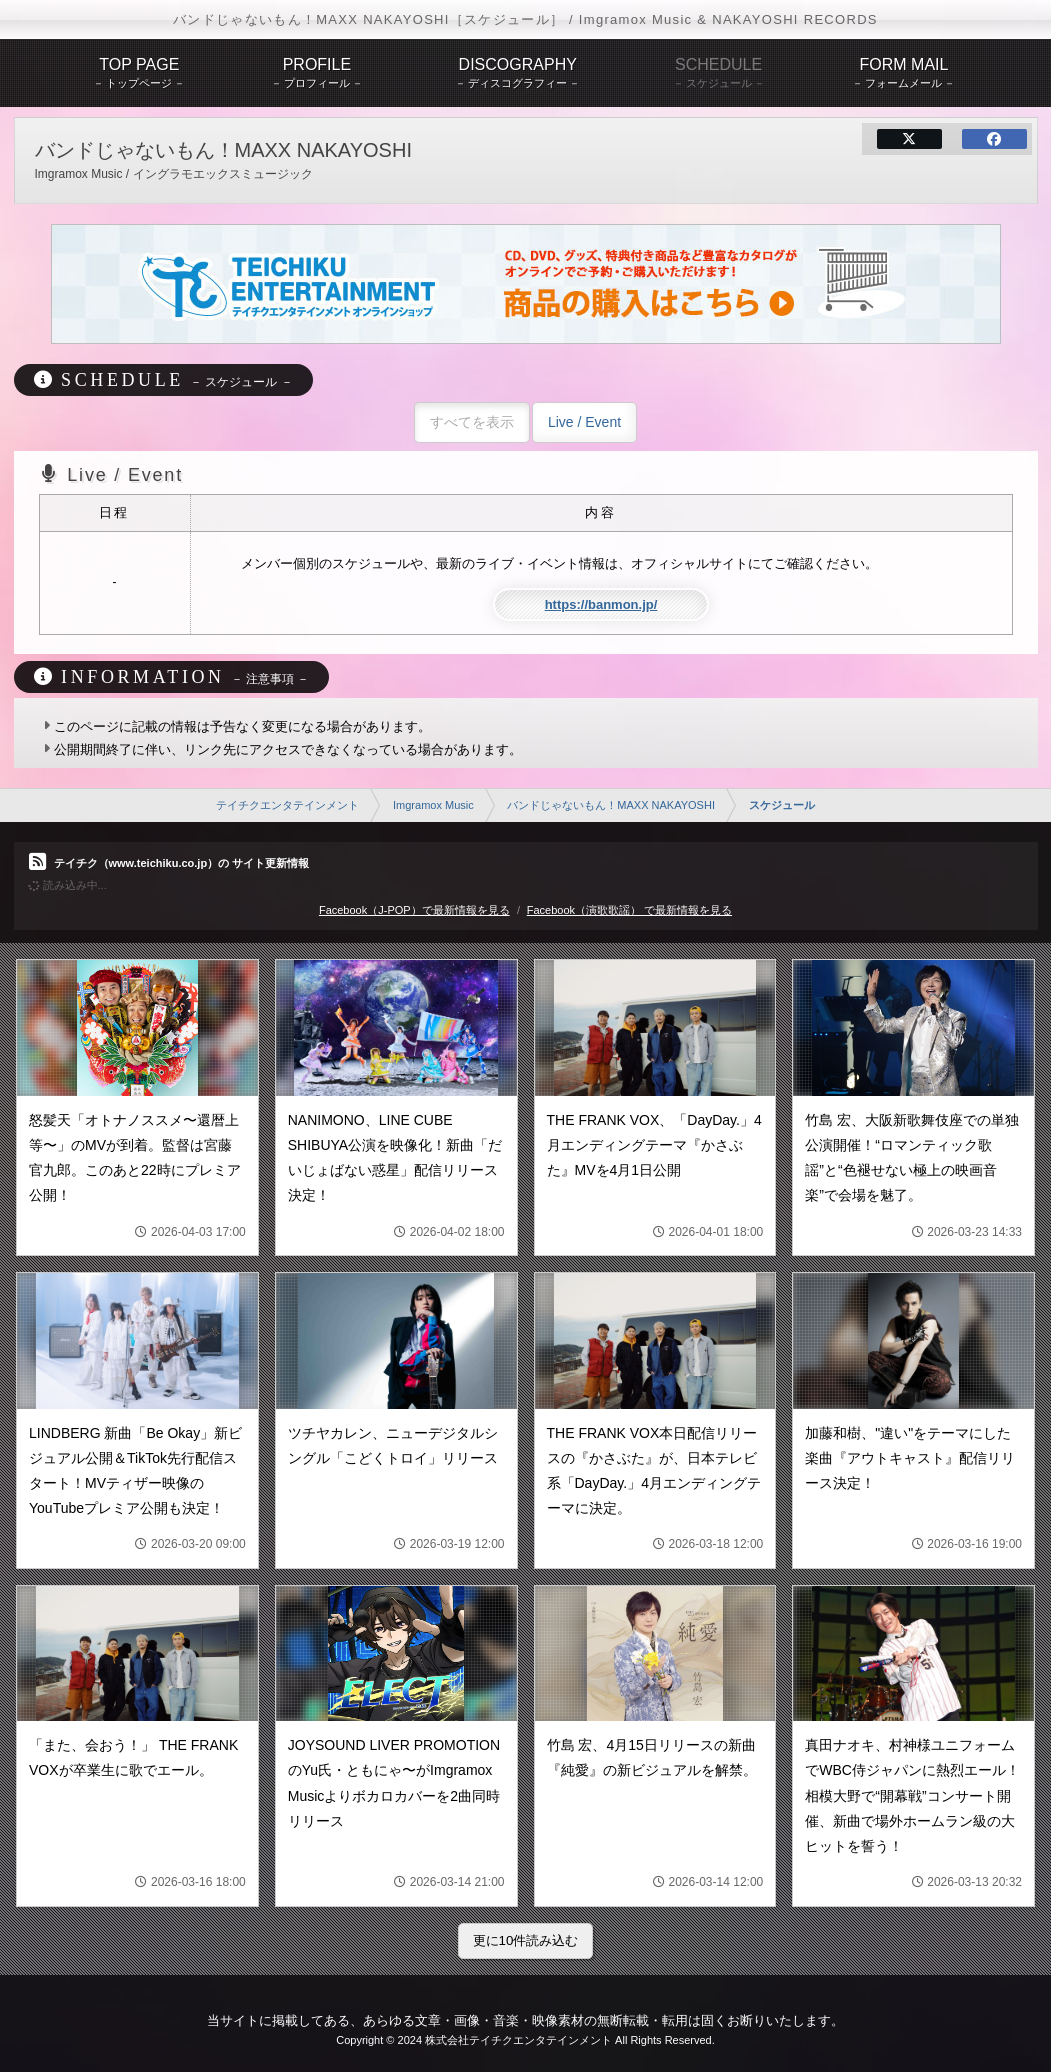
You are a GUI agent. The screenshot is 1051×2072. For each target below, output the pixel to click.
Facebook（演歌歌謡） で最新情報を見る (629, 910)
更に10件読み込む (526, 1940)
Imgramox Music (433, 805)
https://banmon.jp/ (601, 604)
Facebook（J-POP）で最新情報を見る (414, 910)
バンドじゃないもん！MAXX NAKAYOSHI (611, 805)
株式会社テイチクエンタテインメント (518, 2040)
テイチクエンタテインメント (287, 805)
